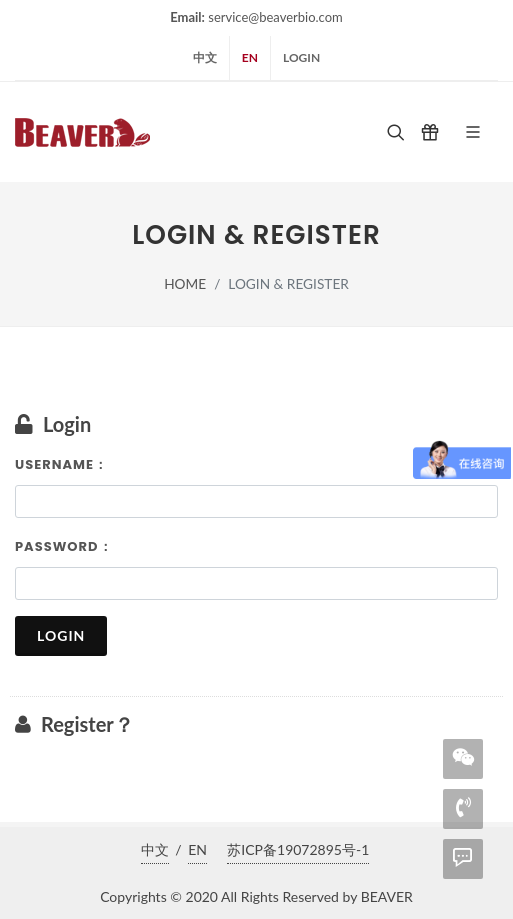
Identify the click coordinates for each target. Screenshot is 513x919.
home (185, 283)
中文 (205, 57)
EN (250, 57)
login (301, 57)
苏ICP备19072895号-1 (298, 849)
